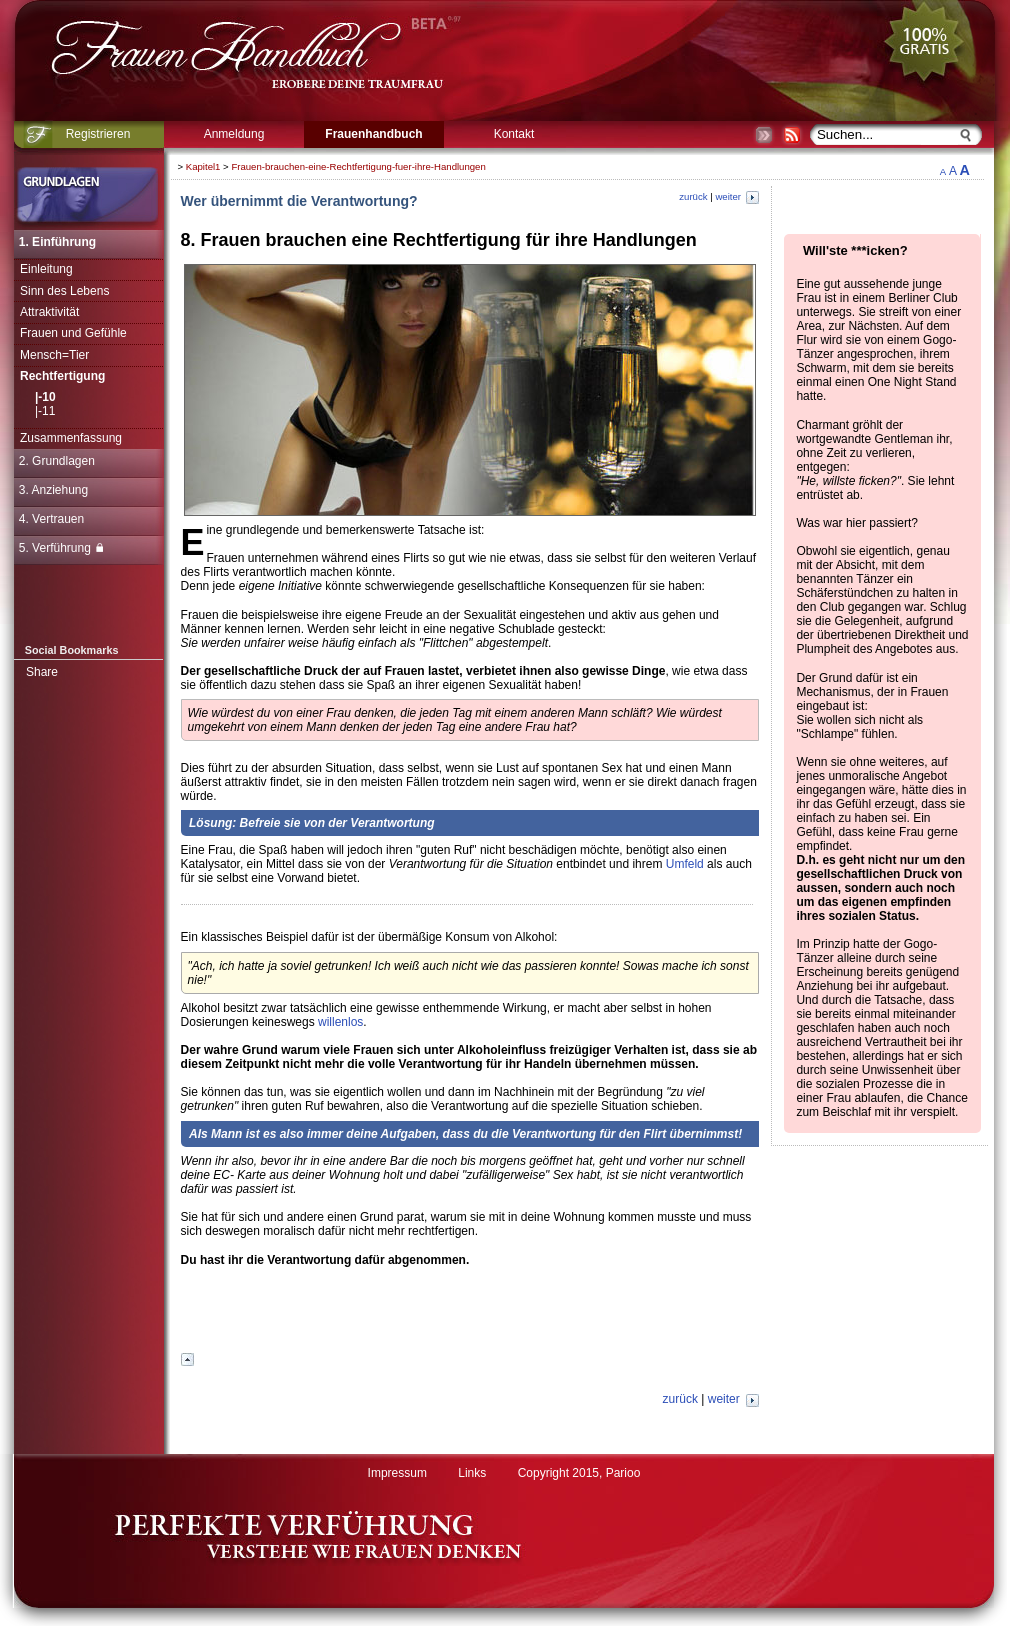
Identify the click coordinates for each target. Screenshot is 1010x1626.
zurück (693, 196)
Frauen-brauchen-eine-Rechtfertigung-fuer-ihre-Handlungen (358, 166)
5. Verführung (61, 548)
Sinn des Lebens (64, 291)
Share (42, 672)
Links (472, 1473)
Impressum (397, 1473)
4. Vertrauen (51, 519)
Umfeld (685, 864)
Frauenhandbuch (373, 134)
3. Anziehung (53, 490)
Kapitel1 (203, 166)
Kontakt (514, 134)
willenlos (340, 1022)
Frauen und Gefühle (73, 333)
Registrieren (98, 134)
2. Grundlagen (57, 461)
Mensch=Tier (54, 355)
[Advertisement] (470, 1316)
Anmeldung (234, 134)
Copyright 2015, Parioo (579, 1473)
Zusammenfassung (71, 438)
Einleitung (46, 269)
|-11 (45, 411)
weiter (736, 196)
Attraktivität (49, 312)
